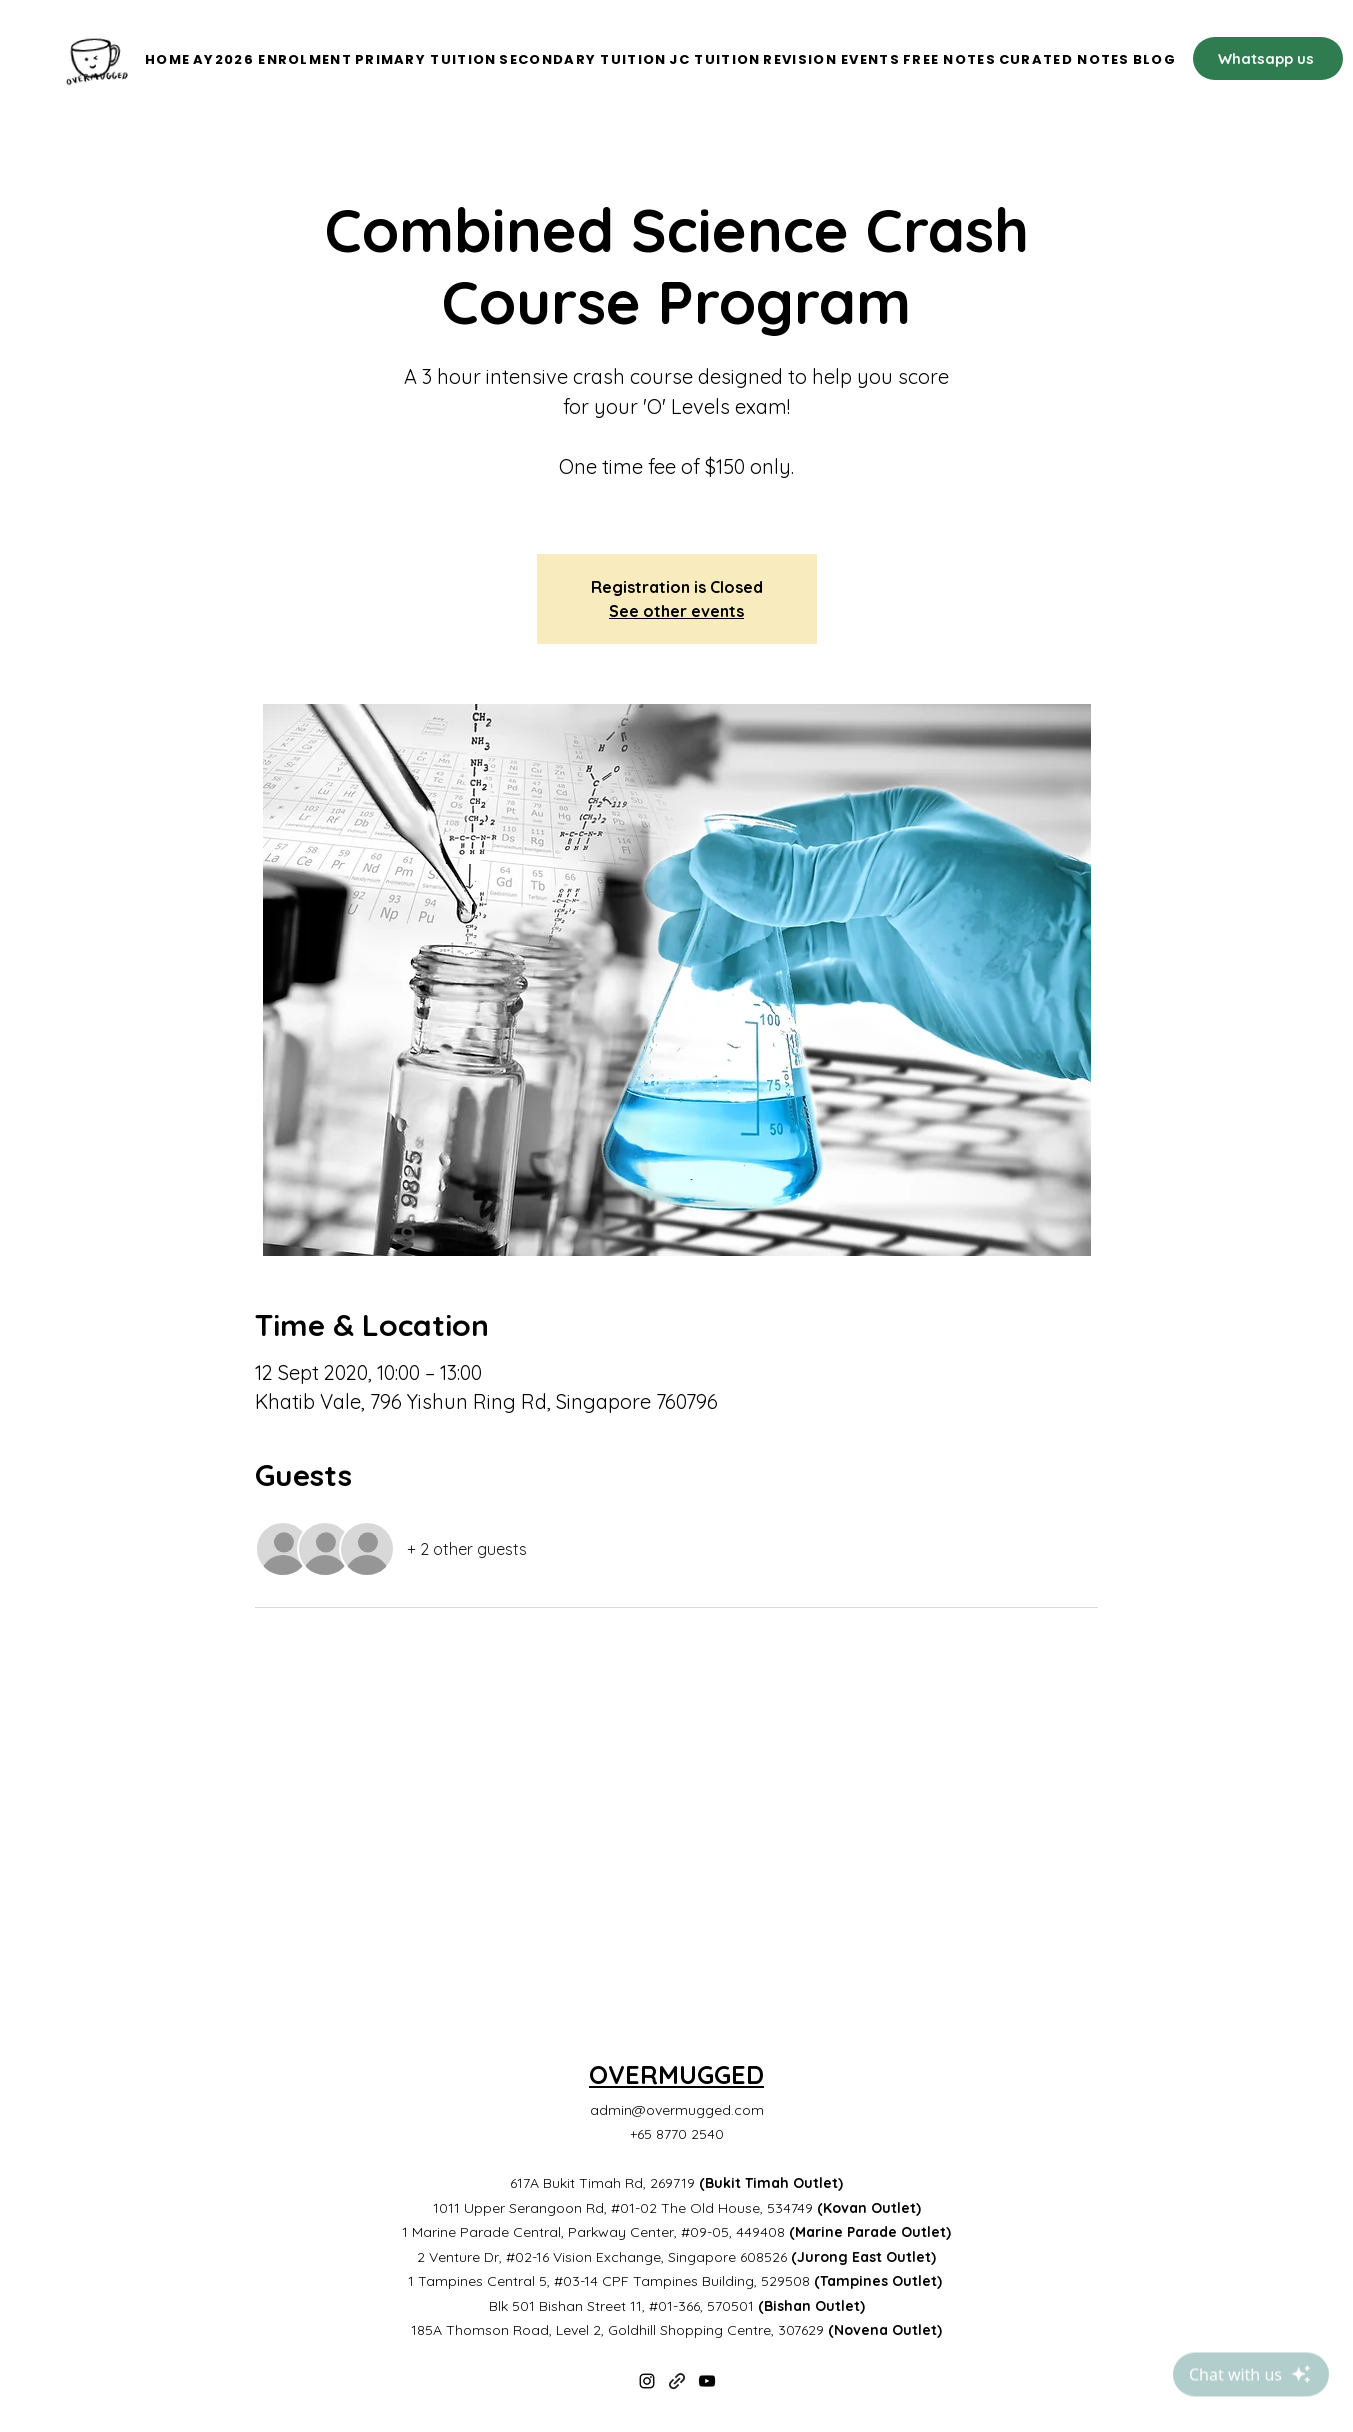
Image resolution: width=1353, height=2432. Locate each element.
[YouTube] (707, 2381)
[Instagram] (647, 2381)
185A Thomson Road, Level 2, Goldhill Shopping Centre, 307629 (676, 2330)
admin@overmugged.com (677, 2110)
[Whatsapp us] (1268, 58)
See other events (676, 611)
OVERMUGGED (676, 2074)
